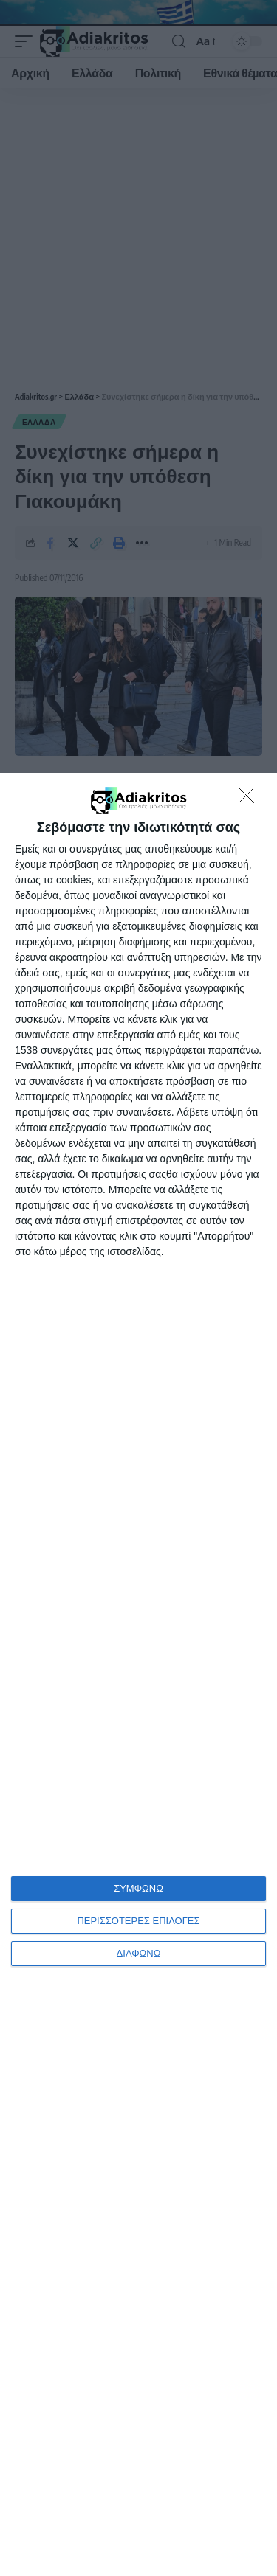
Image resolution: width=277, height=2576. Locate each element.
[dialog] (138, 1674)
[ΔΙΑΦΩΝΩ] (250, 799)
